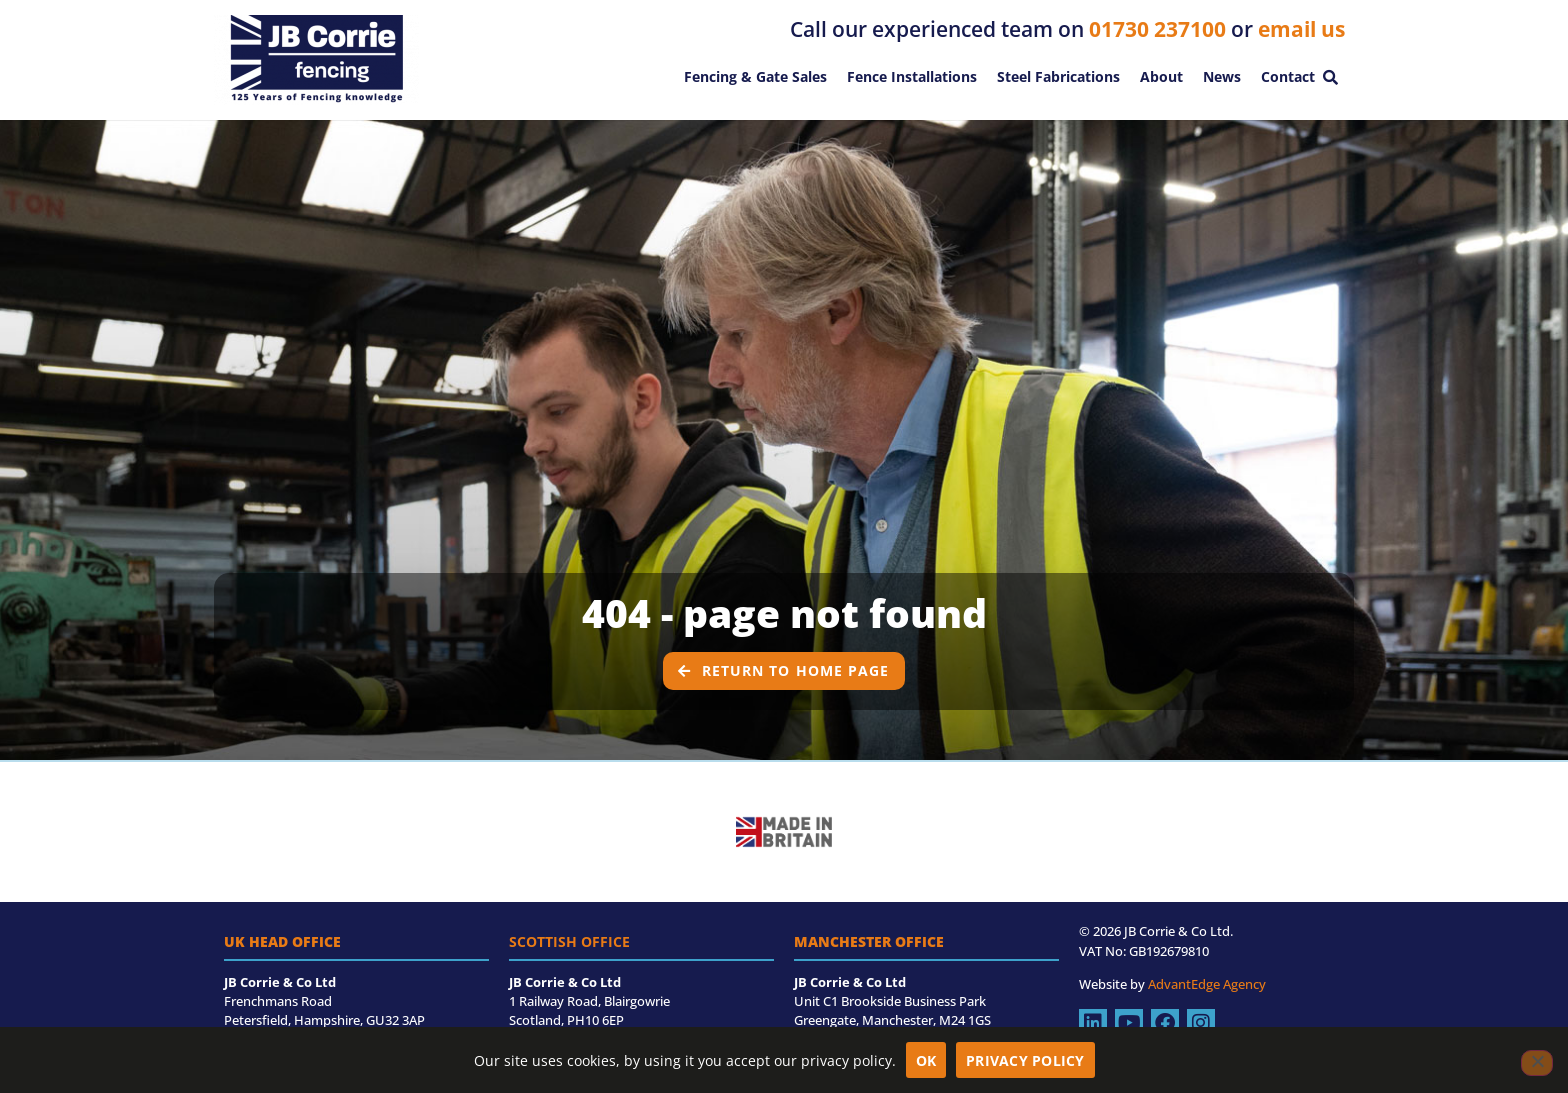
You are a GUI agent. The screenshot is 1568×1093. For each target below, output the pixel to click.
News (1222, 76)
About (1161, 76)
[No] (1537, 1063)
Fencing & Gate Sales (755, 76)
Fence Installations (912, 76)
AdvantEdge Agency (1207, 984)
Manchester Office (869, 941)
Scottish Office (569, 941)
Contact (1288, 76)
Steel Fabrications (1058, 76)
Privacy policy (1025, 1060)
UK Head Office (282, 941)
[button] (1330, 77)
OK (926, 1060)
